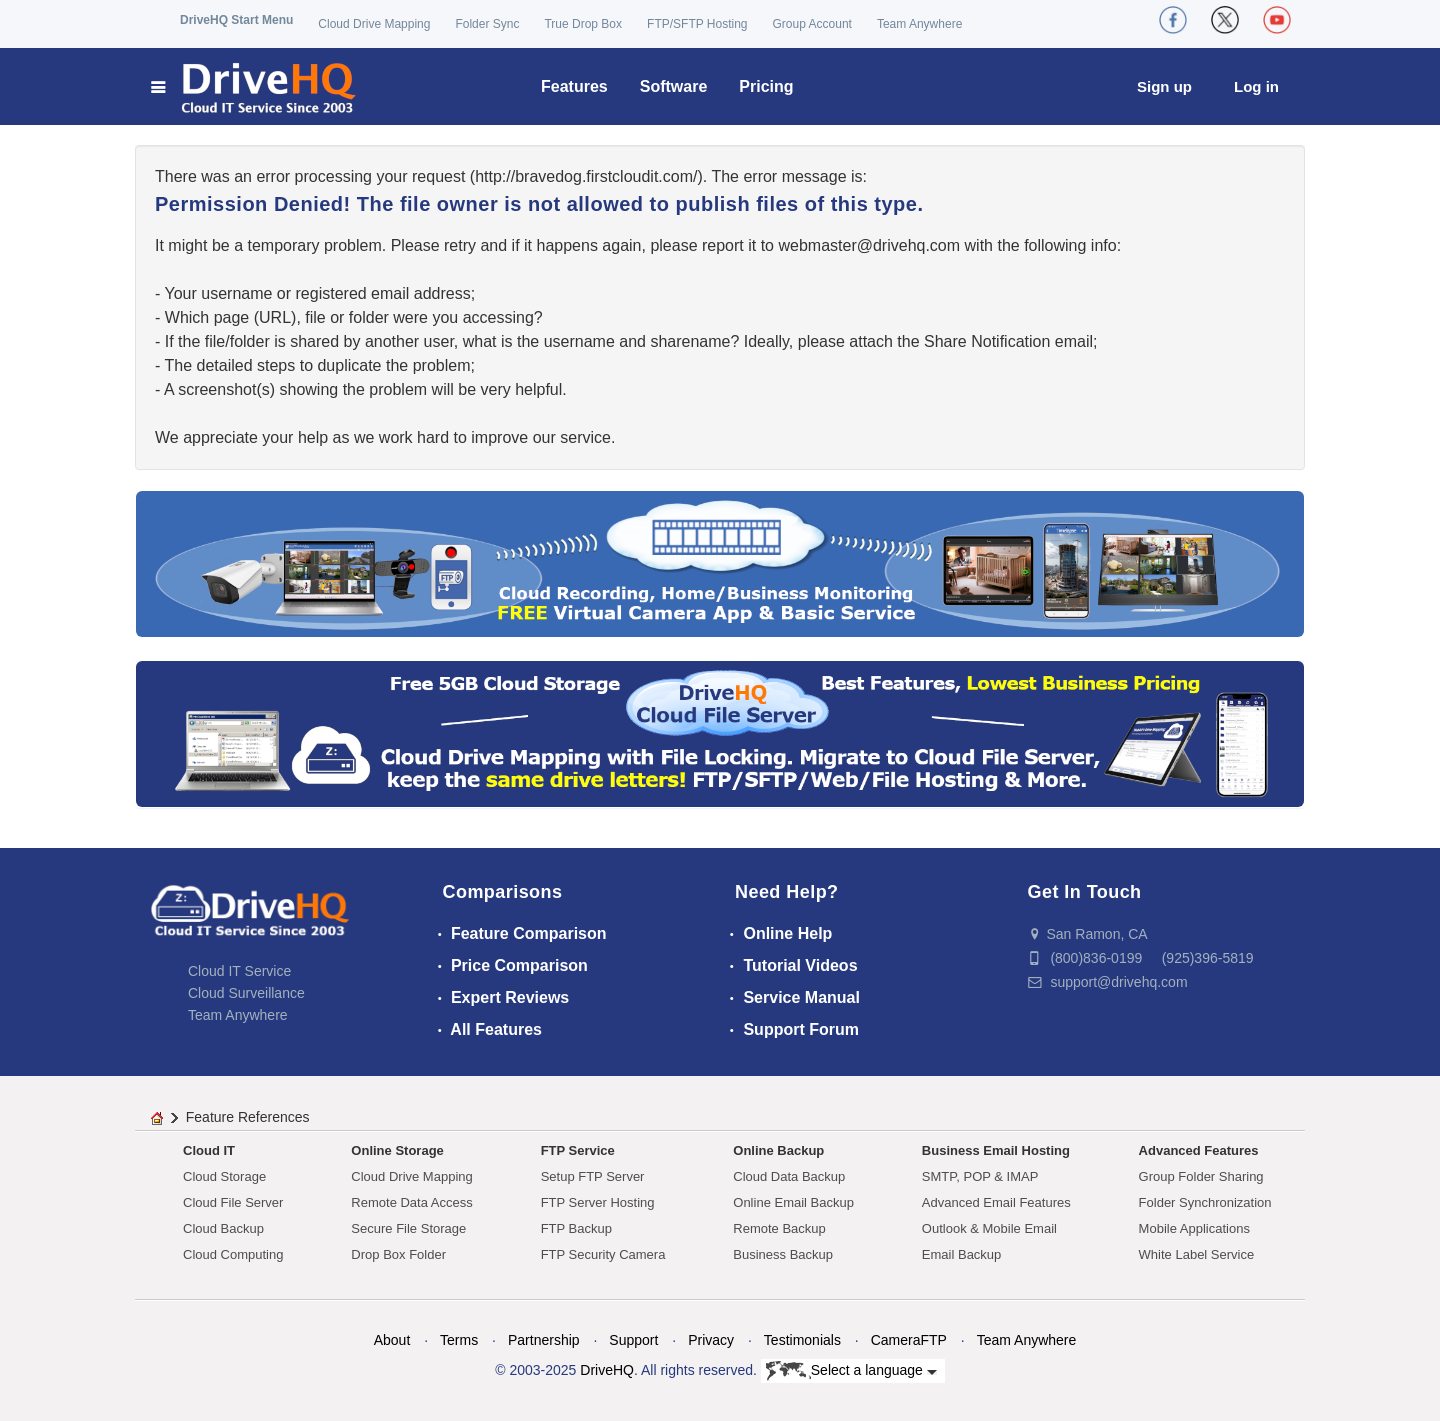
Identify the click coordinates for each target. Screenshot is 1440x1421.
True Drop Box (583, 24)
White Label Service (1197, 1254)
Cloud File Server (233, 1202)
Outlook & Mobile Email (989, 1228)
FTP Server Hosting (598, 1202)
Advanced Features (1199, 1150)
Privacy (711, 1340)
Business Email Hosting (996, 1150)
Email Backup (961, 1254)
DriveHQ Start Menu (236, 20)
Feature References (248, 1117)
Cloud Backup (223, 1228)
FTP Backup (576, 1228)
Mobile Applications (1194, 1228)
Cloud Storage (224, 1176)
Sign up (1164, 86)
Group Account (812, 24)
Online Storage (397, 1150)
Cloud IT (209, 1150)
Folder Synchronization (1205, 1202)
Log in (1256, 86)
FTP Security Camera (603, 1254)
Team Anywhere (919, 24)
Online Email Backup (793, 1202)
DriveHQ (607, 1370)
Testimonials (802, 1340)
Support (633, 1340)
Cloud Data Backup (789, 1176)
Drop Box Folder (398, 1254)
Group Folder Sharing (1201, 1176)
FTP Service (578, 1150)
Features (574, 86)
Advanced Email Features (996, 1202)
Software (674, 86)
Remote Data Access (411, 1202)
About (392, 1340)
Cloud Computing (233, 1254)
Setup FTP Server (593, 1176)
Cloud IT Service (239, 971)
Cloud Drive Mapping (374, 24)
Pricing (766, 86)
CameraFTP (909, 1340)
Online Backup (778, 1150)
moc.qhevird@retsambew (869, 245)
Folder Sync (487, 24)
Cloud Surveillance (246, 993)
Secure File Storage (408, 1228)
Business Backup (783, 1254)
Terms (459, 1340)
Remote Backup (779, 1228)
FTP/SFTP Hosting (697, 24)
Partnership (544, 1340)
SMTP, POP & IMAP (980, 1176)
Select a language (851, 1371)
